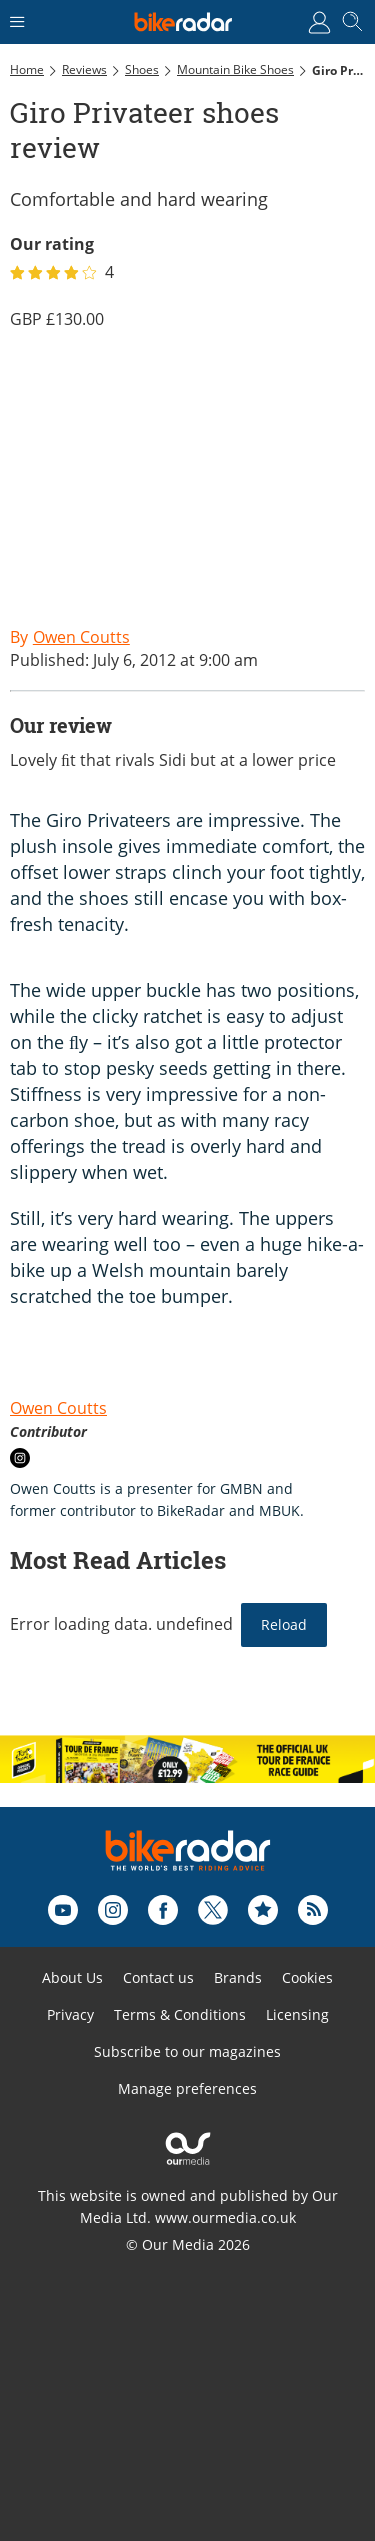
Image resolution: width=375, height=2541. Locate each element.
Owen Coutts (58, 1408)
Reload (284, 1624)
